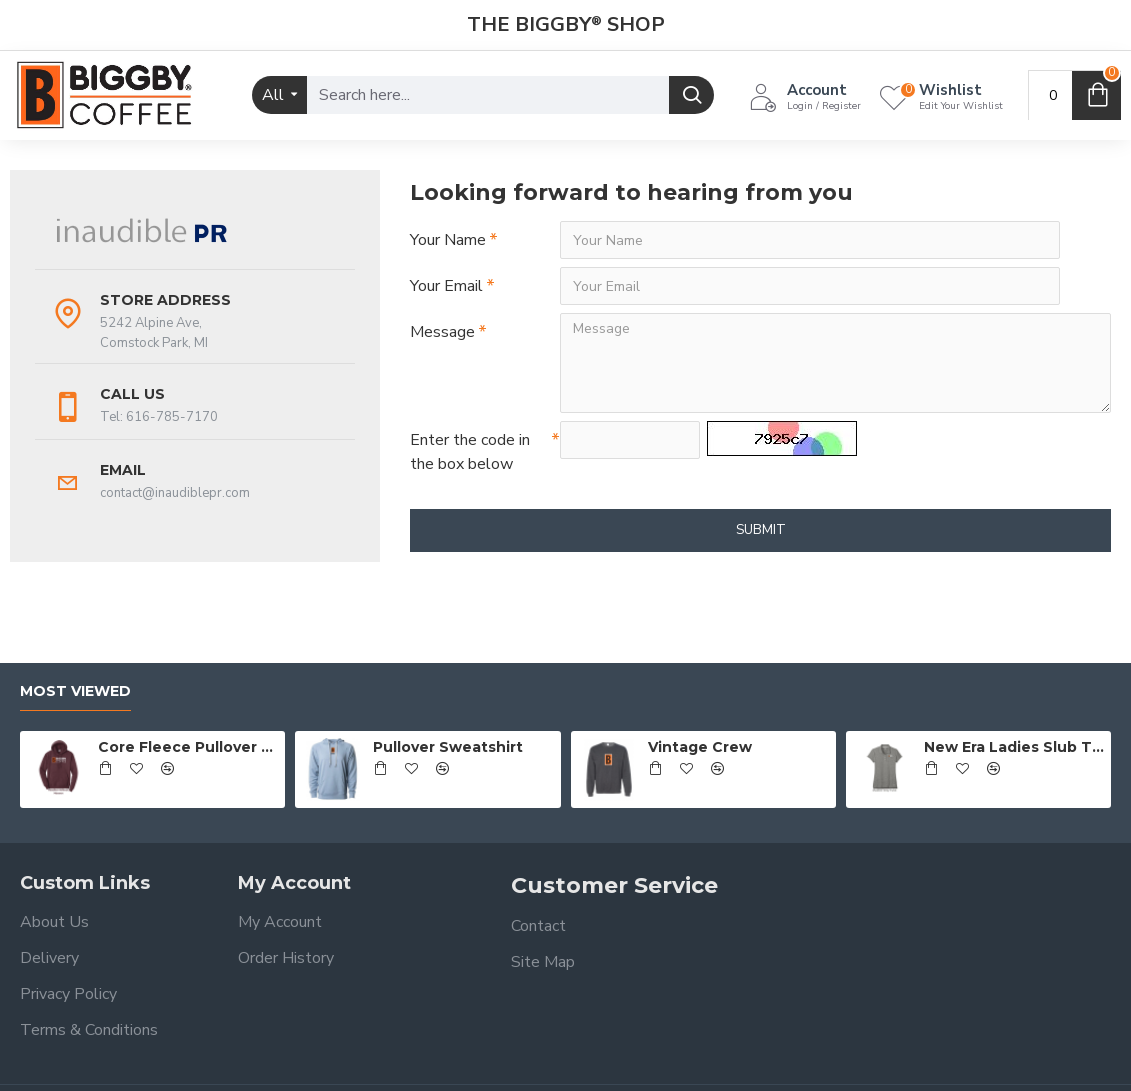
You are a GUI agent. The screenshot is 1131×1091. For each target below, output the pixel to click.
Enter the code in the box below (470, 452)
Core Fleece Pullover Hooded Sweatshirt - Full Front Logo (188, 747)
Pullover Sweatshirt (448, 747)
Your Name (448, 240)
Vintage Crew (700, 747)
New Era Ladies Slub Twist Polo (1014, 747)
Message (442, 332)
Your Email (446, 286)
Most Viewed (75, 691)
